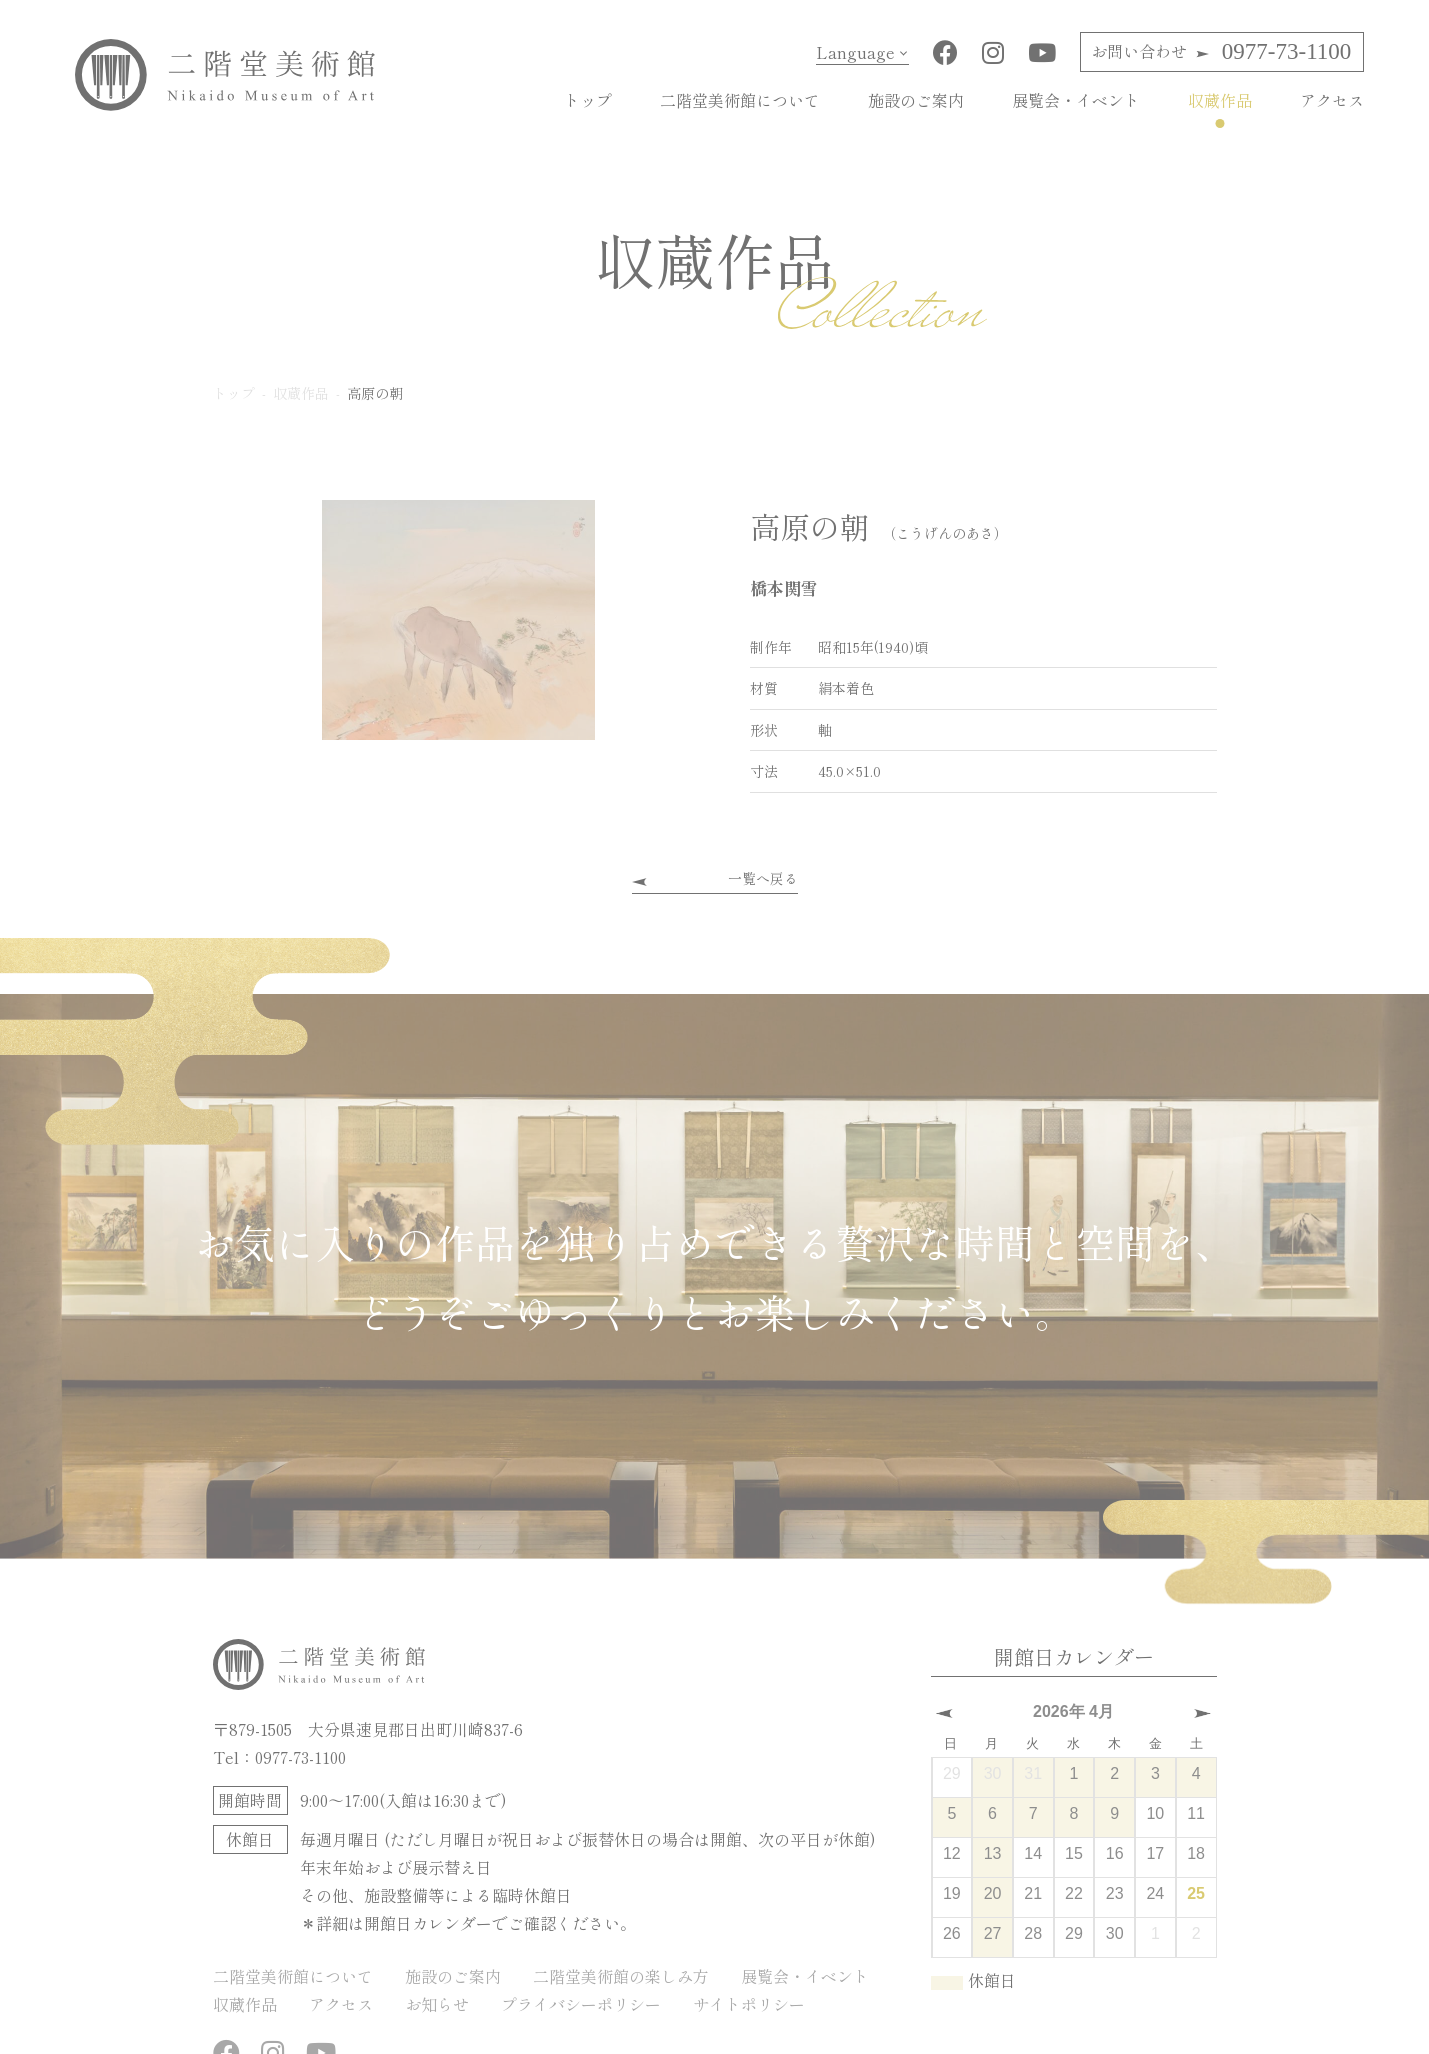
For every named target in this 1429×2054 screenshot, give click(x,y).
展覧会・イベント (1076, 100)
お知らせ (437, 2003)
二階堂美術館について (740, 100)
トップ (588, 100)
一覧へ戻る (763, 878)
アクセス (1332, 100)
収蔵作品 (1220, 100)
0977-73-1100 (1221, 51)
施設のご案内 (916, 100)
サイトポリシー (749, 2003)
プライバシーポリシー (581, 2003)
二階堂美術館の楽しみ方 (621, 1975)
